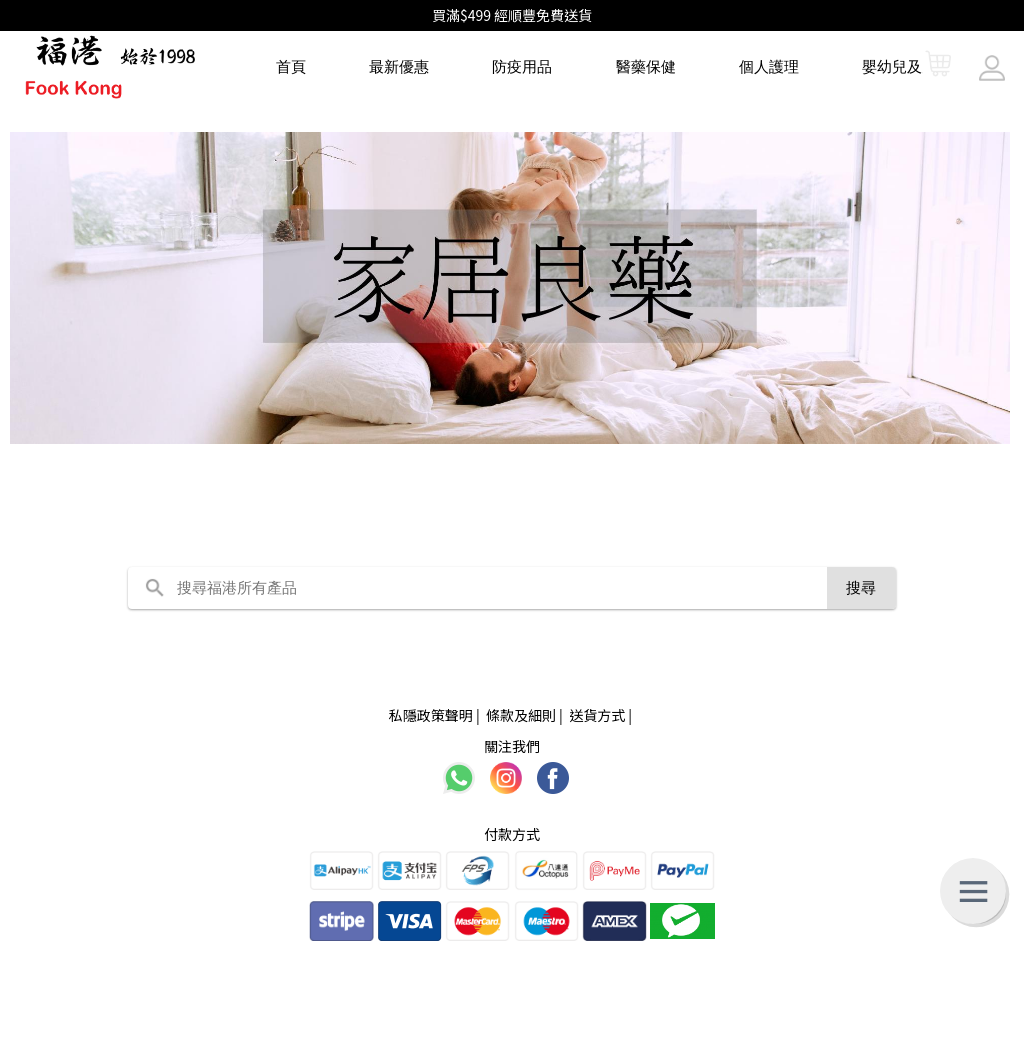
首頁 (291, 66)
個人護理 (769, 66)
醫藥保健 (646, 66)
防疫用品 (522, 66)
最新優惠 (399, 66)
